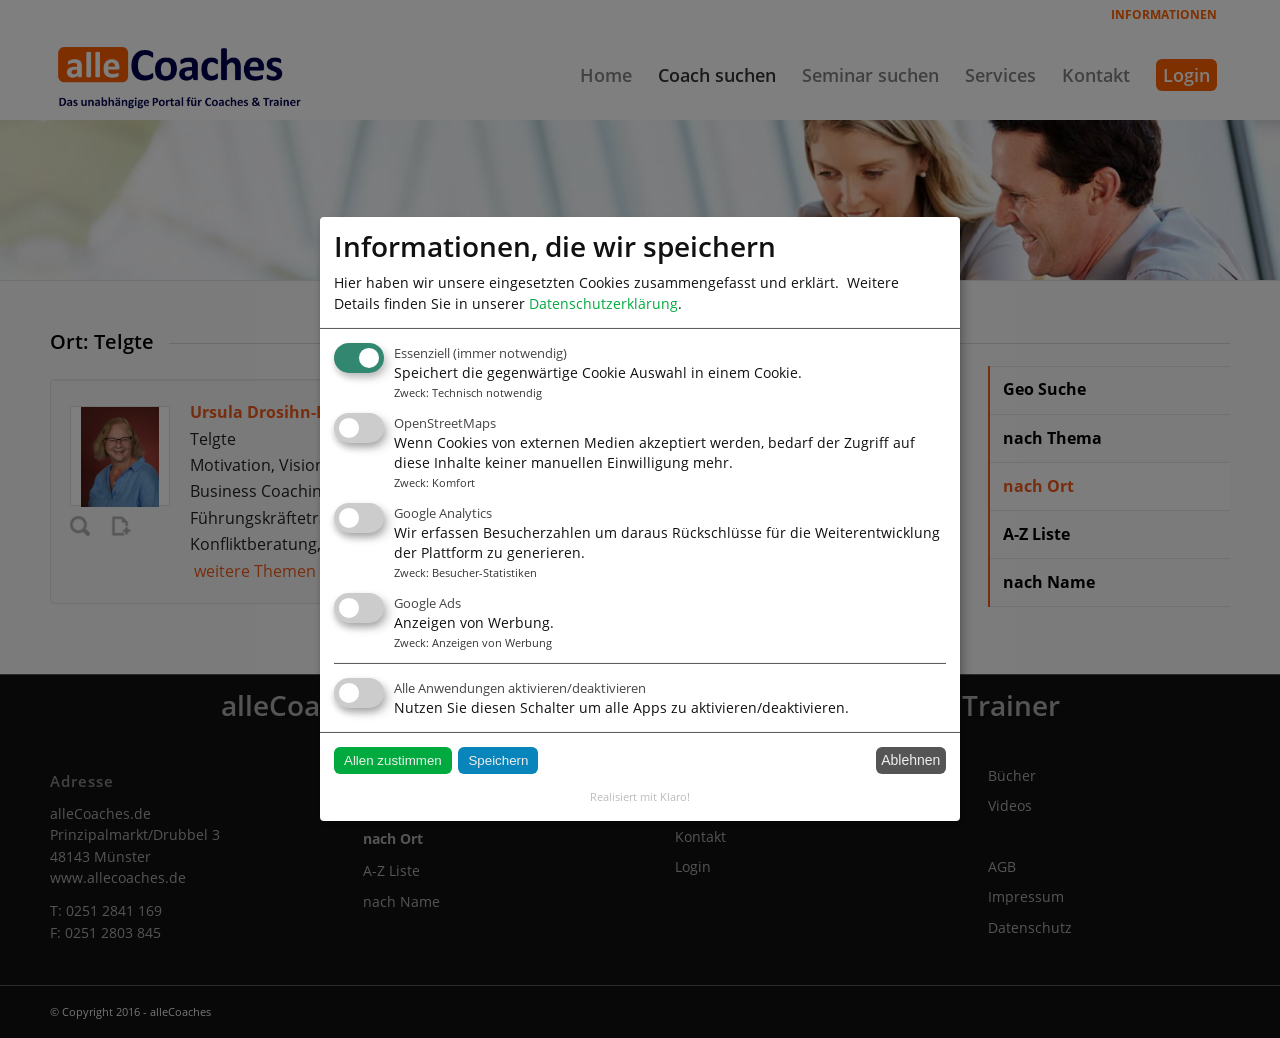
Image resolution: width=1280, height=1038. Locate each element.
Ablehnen (910, 760)
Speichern (498, 760)
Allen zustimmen (393, 760)
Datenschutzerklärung (603, 303)
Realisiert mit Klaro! (640, 796)
